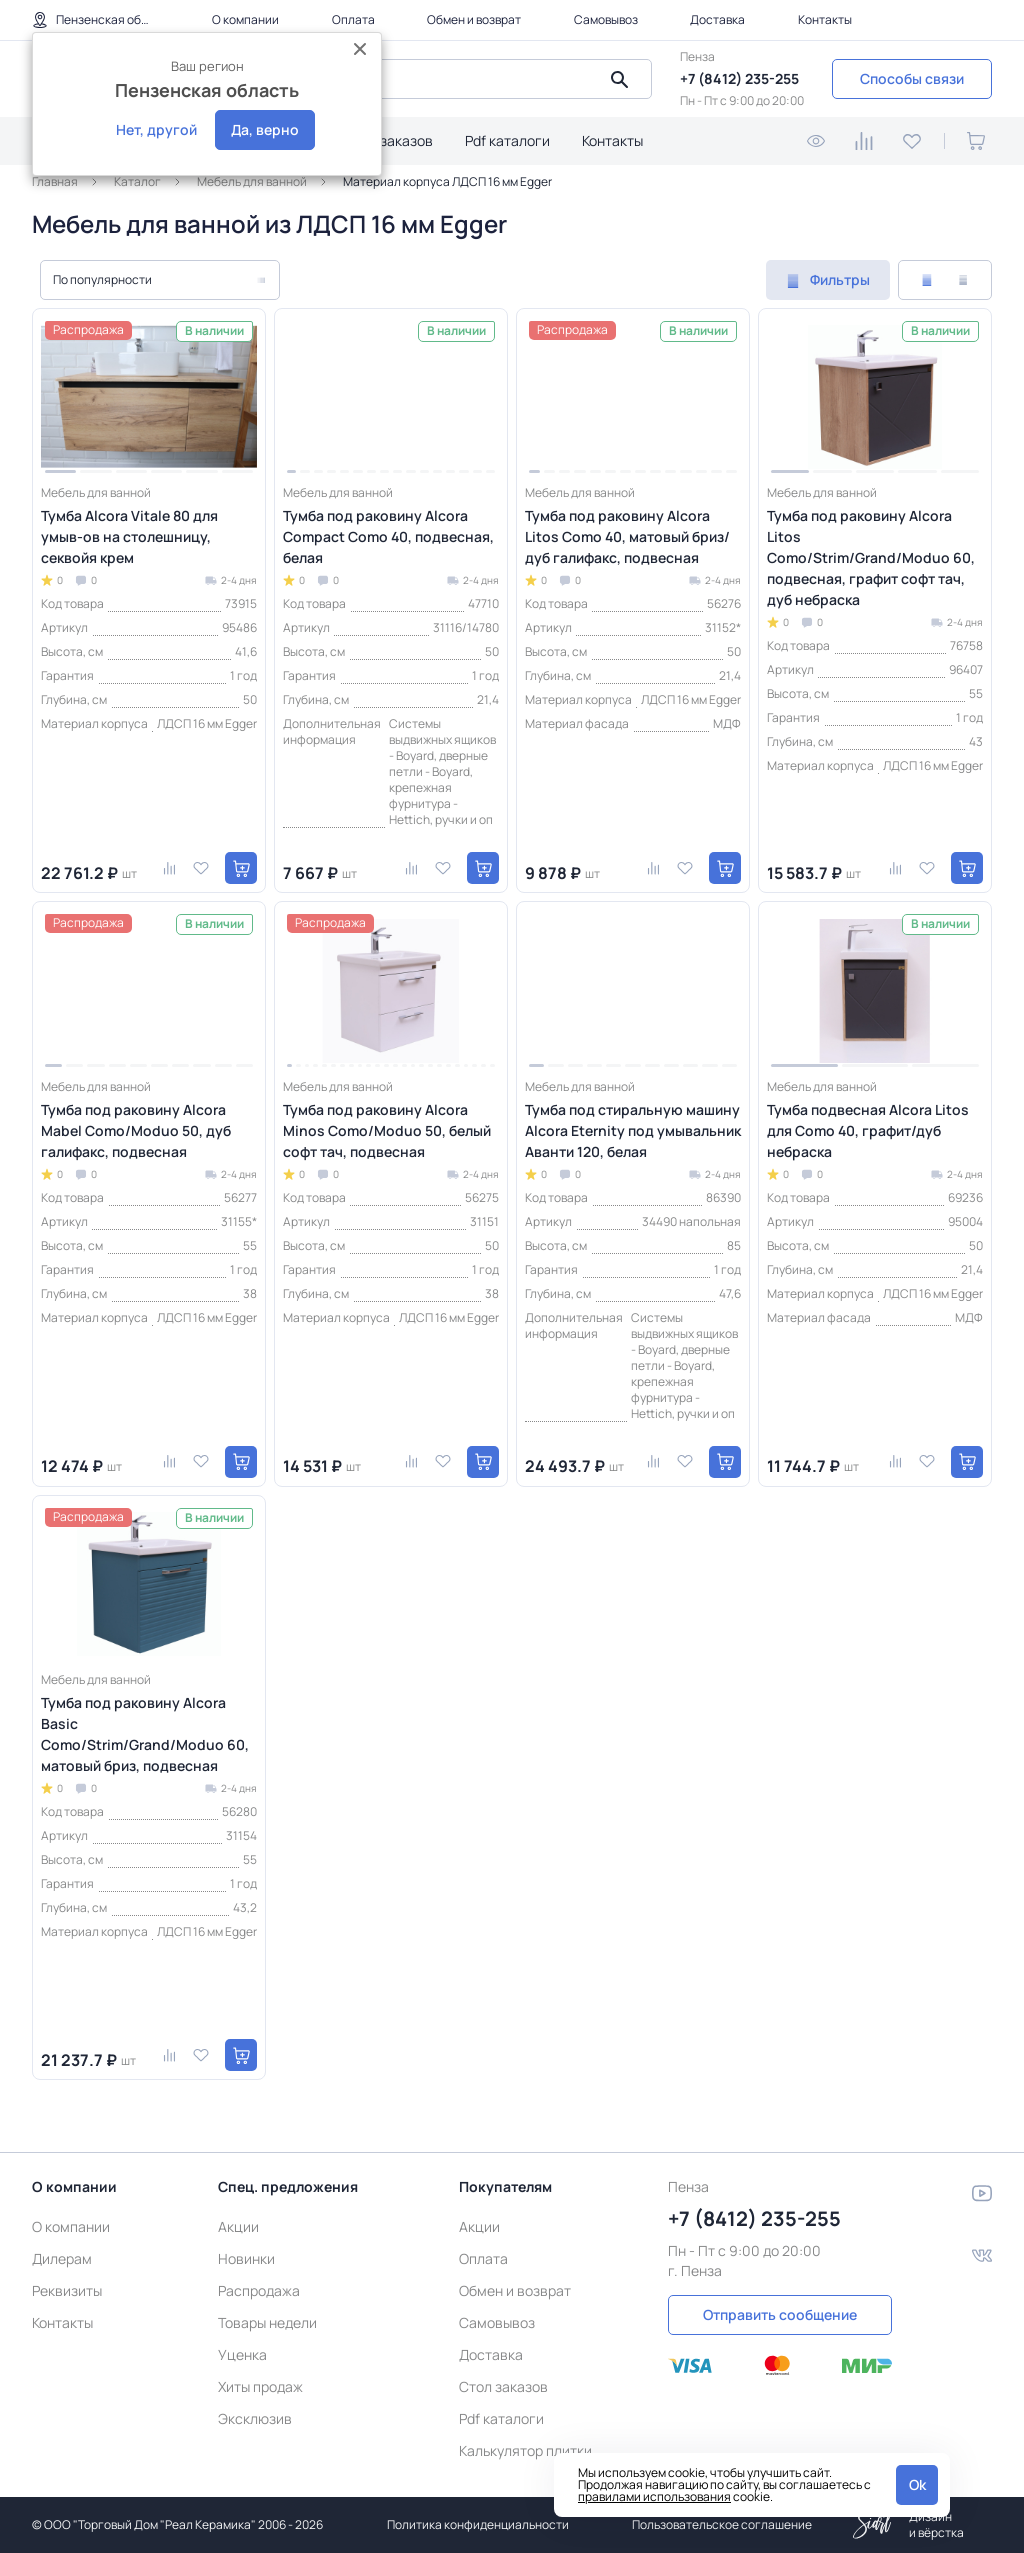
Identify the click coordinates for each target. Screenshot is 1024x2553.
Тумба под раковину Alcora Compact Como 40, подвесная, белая (388, 536)
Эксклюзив (255, 2418)
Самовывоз (606, 19)
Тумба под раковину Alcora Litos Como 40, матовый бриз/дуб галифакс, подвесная (627, 536)
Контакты (825, 19)
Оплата (353, 19)
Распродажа (259, 2290)
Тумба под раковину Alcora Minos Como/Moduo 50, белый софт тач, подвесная (387, 1130)
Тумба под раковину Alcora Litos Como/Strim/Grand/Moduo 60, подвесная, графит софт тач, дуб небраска (871, 557)
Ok (917, 2484)
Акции (238, 2226)
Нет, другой (156, 129)
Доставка (717, 19)
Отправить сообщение (780, 2314)
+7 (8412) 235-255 (739, 78)
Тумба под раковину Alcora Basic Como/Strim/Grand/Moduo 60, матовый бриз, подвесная (145, 1734)
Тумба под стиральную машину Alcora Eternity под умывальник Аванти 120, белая (633, 1130)
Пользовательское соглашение (722, 2524)
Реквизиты (67, 2290)
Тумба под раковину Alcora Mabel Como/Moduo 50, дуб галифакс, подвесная (136, 1130)
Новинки (246, 2258)
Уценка (242, 2354)
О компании (245, 19)
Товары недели (267, 2322)
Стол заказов (388, 140)
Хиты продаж (260, 2386)
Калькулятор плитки (525, 2450)
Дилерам (62, 2258)
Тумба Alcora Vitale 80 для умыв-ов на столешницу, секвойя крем (129, 536)
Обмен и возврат (474, 19)
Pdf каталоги (507, 140)
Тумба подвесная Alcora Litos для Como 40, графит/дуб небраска (868, 1130)
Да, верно (265, 129)
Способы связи (912, 78)
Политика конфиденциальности (478, 2524)
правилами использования (654, 2496)
